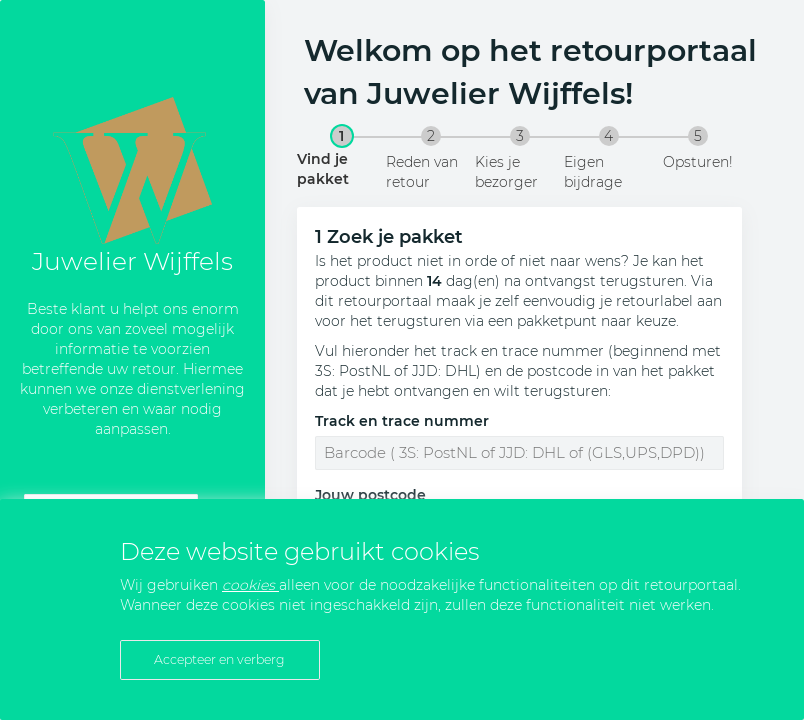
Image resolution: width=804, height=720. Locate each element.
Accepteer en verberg (219, 659)
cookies (250, 585)
